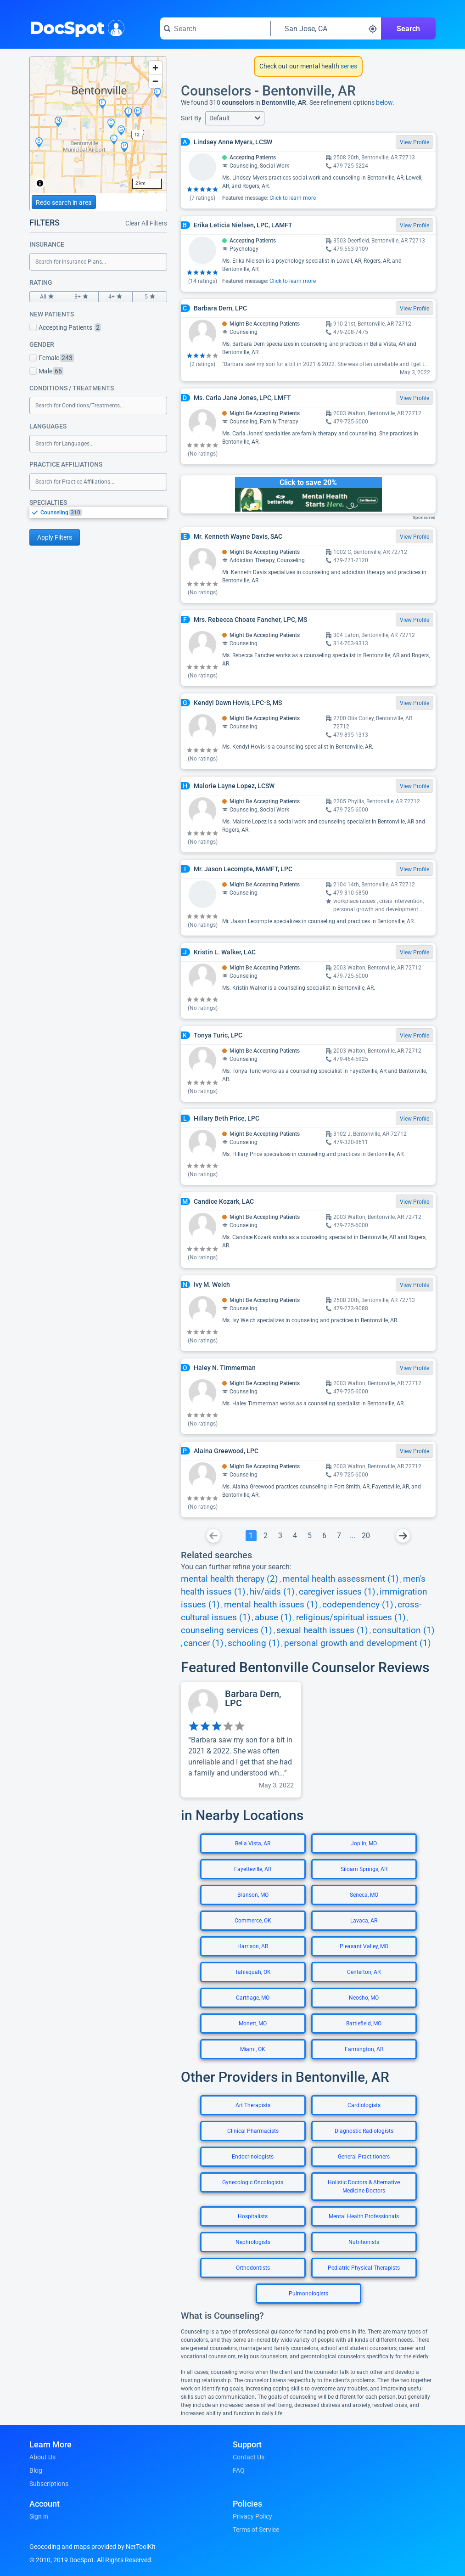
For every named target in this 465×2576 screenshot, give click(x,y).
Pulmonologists (308, 2293)
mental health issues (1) (271, 1605)
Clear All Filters (146, 223)
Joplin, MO (364, 1843)
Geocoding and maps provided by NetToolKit (92, 2546)
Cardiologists (364, 2105)
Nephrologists (252, 2242)
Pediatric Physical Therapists (364, 2268)
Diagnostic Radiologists (364, 2131)
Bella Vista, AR (252, 1843)
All (47, 297)
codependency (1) (357, 1605)
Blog (35, 2470)
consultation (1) (403, 1630)
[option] (103, 512)
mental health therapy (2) (229, 1579)
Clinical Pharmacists (253, 2131)
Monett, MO (253, 2023)
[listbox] (98, 512)
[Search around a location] (326, 28)
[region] (98, 124)
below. (385, 102)
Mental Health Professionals (364, 2216)
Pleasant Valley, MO (364, 1946)
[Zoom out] (155, 81)
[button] (234, 118)
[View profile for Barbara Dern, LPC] (241, 1740)
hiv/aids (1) (272, 1592)
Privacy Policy (252, 2516)
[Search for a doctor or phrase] (215, 28)
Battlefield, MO (363, 2023)
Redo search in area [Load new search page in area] (64, 202)
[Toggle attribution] (39, 183)
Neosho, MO (364, 1998)
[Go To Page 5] (310, 1535)
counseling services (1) (226, 1630)
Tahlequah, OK (253, 1972)
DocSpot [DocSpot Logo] (75, 27)
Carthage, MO (252, 1998)
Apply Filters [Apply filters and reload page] (54, 537)
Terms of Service (256, 2529)
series (348, 66)
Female (51, 358)
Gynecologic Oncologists (252, 2182)
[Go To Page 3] (280, 1535)
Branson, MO (253, 1895)
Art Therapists (252, 2105)
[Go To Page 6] (324, 1535)
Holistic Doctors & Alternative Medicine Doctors (364, 2186)
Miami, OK (252, 2049)
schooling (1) (254, 1643)
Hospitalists (253, 2216)
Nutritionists (363, 2242)
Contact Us (248, 2457)
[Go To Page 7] (339, 1535)
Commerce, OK (253, 1920)
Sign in (38, 2516)
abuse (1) (273, 1617)
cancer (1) (204, 1643)
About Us (42, 2457)
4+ (116, 297)
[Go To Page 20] (366, 1535)
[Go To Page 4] (295, 1535)
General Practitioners (364, 2156)
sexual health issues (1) (322, 1630)
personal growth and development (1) (357, 1643)
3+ (81, 297)
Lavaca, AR (363, 1920)
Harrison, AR (252, 1946)
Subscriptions (48, 2483)
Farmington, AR (364, 2049)
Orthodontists (253, 2268)
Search (408, 28)
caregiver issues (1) (337, 1592)
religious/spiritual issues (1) (351, 1617)
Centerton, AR (364, 1972)
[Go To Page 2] (265, 1535)
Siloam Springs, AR (364, 1869)
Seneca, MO (364, 1895)
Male (46, 371)
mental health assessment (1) (340, 1579)
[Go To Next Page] (403, 1536)
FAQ (239, 2470)
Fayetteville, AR (252, 1869)
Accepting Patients (65, 327)
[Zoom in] (155, 67)
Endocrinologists (253, 2156)
